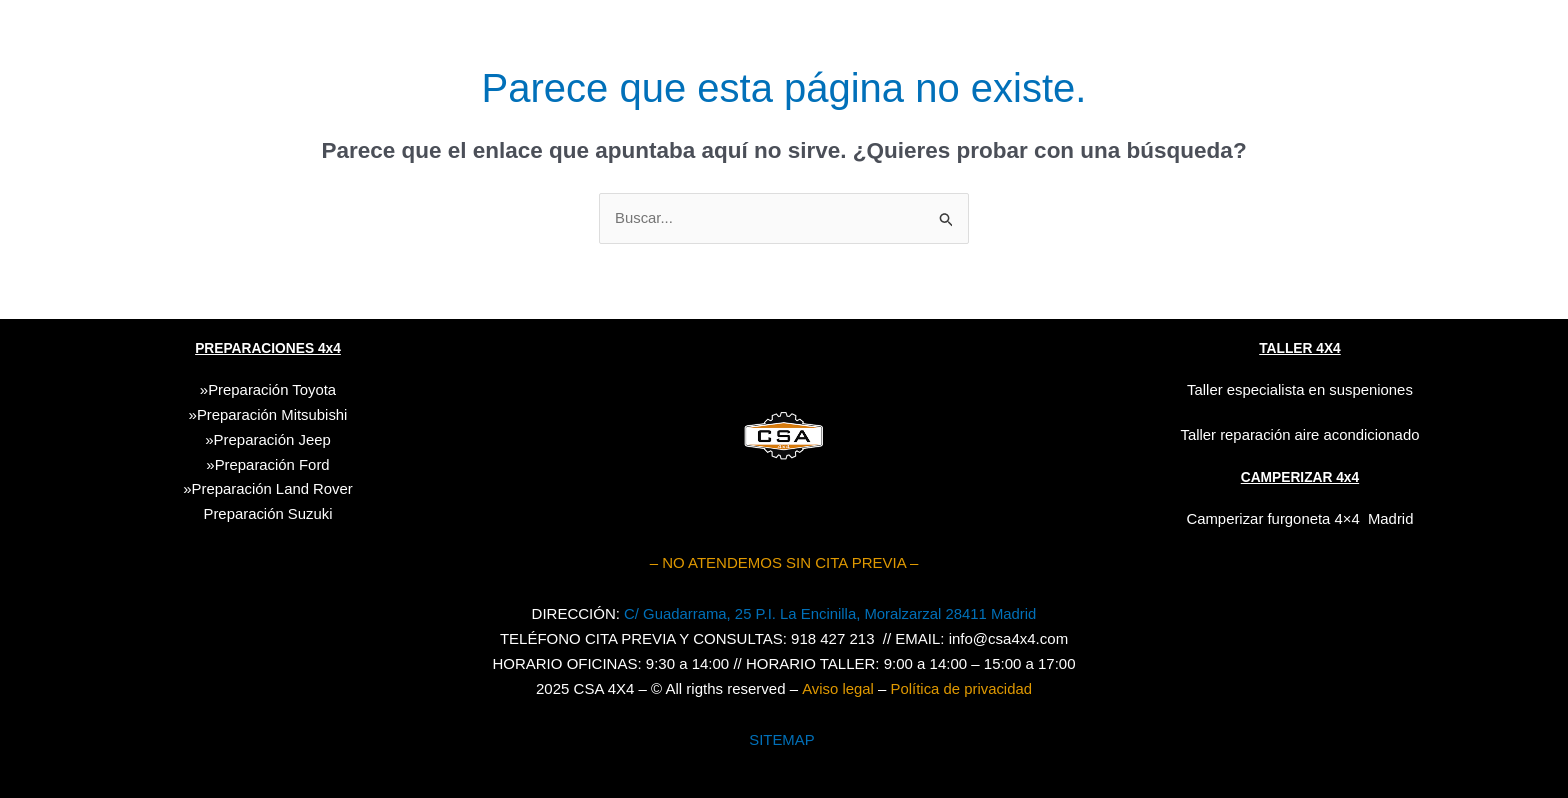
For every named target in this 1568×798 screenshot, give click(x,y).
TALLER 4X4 (1299, 349)
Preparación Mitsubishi (272, 414)
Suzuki (268, 513)
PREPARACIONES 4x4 (268, 349)
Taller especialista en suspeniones (1300, 389)
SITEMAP (782, 738)
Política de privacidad (961, 687)
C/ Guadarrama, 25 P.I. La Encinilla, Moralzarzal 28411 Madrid (830, 612)
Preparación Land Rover (272, 488)
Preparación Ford (272, 463)
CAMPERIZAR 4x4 (1300, 476)
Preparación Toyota (272, 389)
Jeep (314, 438)
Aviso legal (837, 687)
